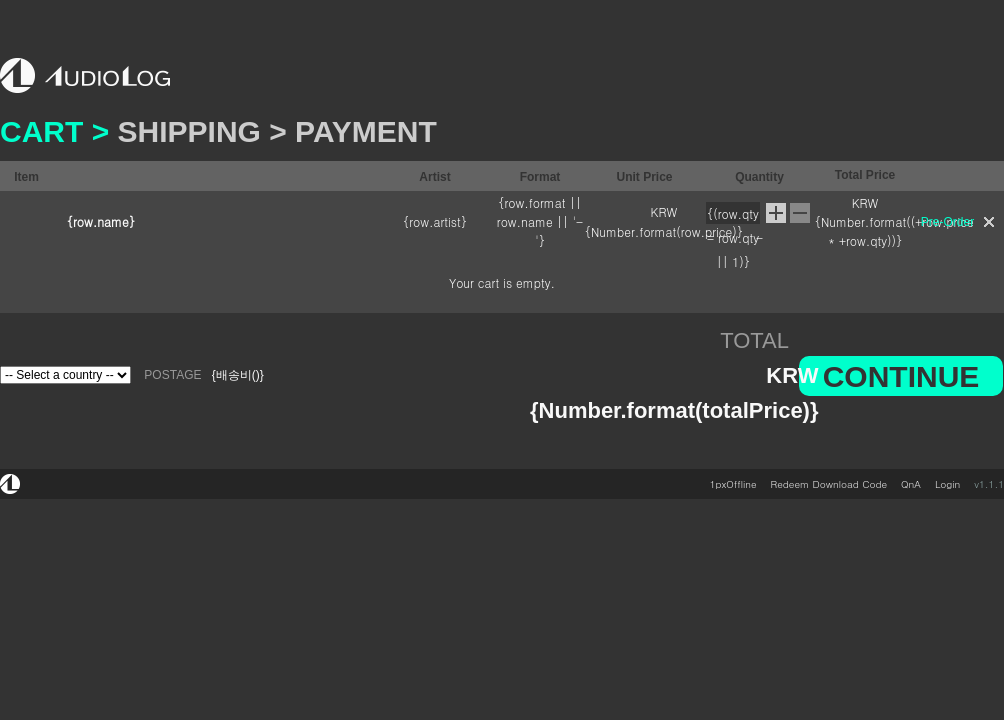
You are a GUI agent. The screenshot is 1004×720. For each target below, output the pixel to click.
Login (947, 484)
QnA (911, 484)
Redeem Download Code (829, 484)
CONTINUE (901, 376)
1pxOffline (733, 484)
